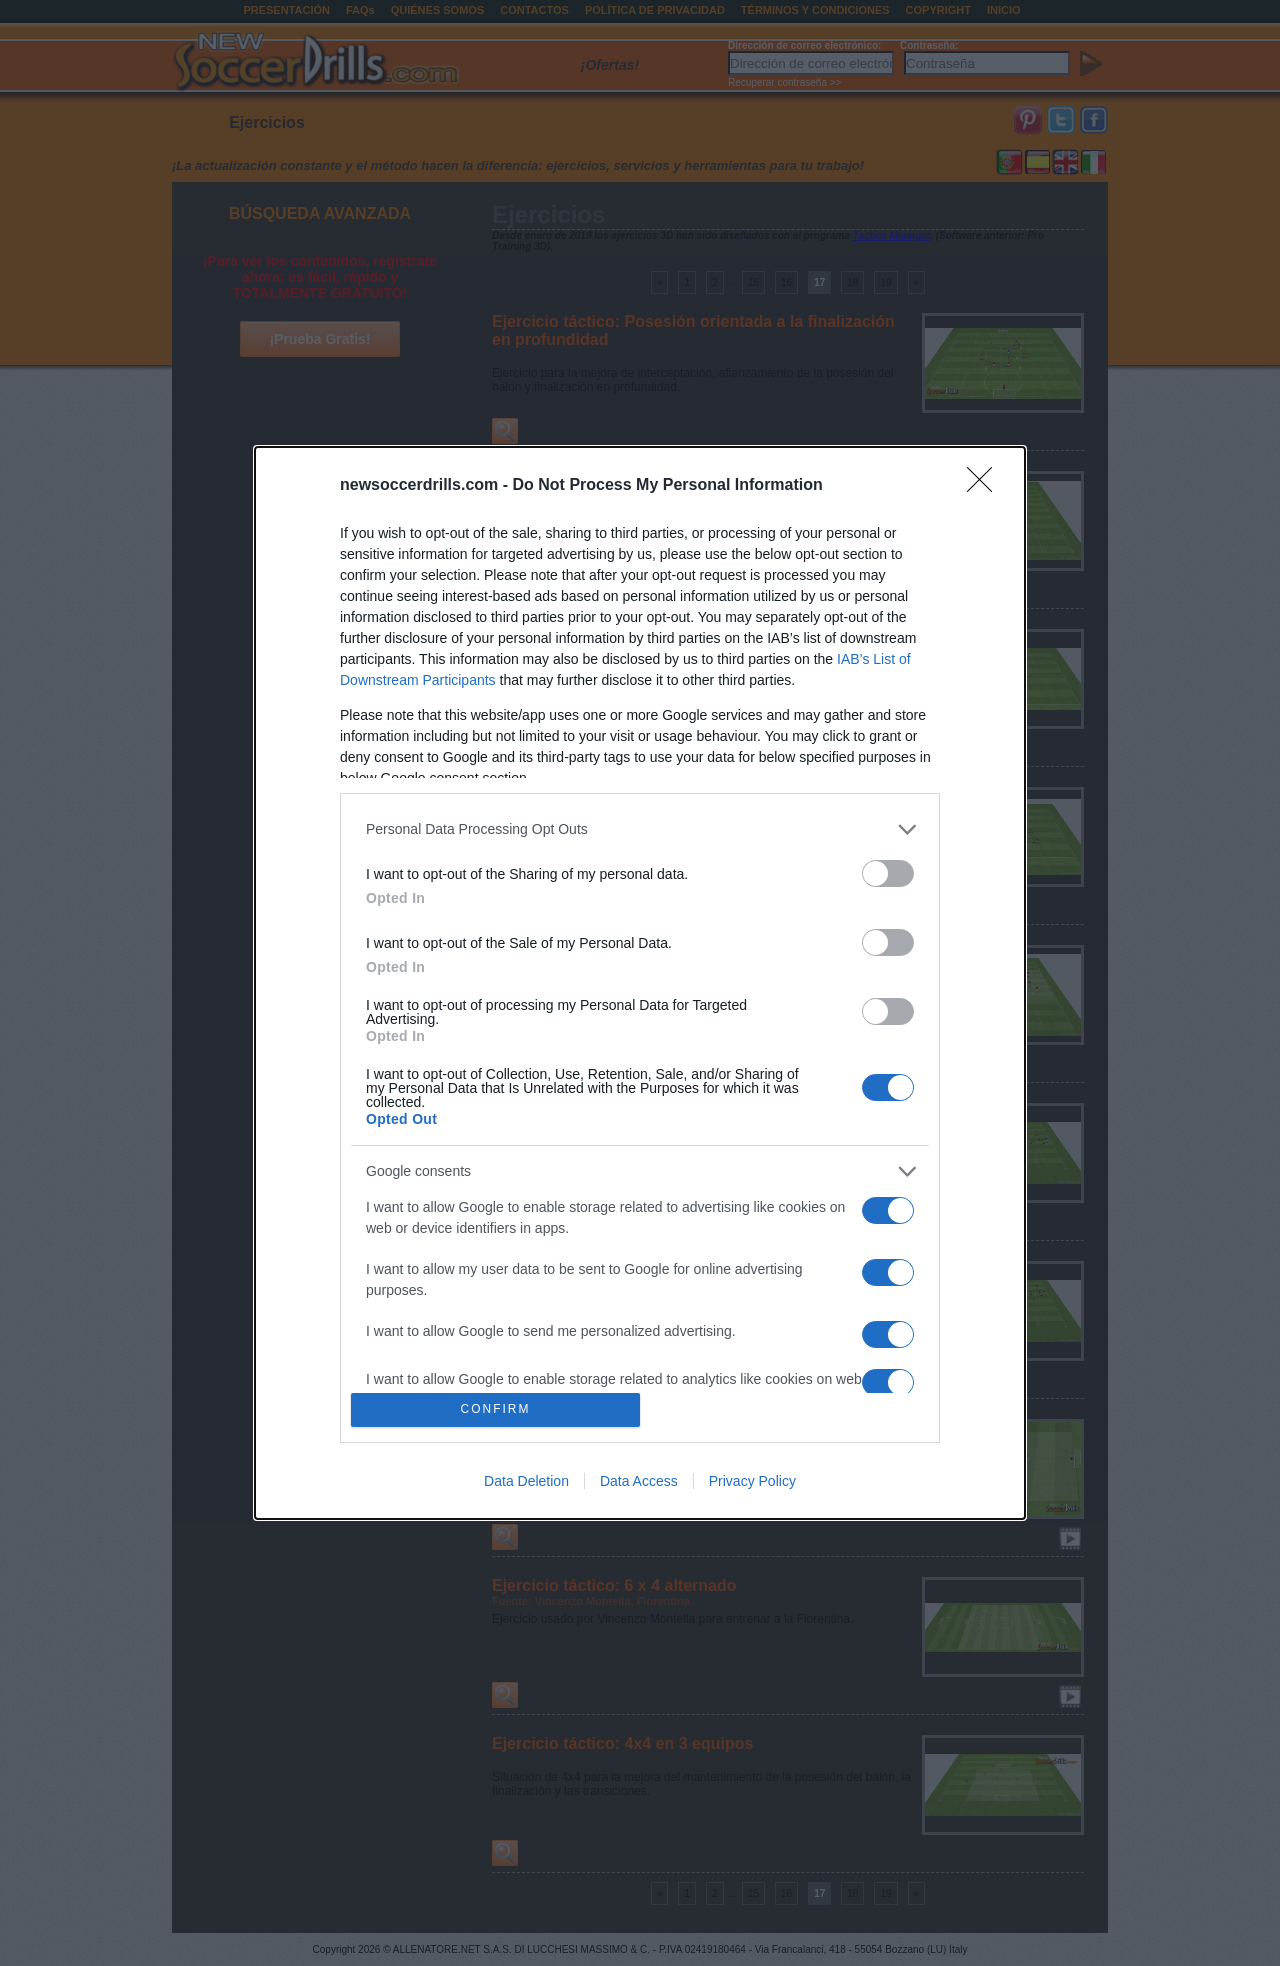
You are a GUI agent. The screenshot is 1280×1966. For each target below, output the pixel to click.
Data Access (639, 1481)
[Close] (986, 486)
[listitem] (640, 829)
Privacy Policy (752, 1481)
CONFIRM (495, 1409)
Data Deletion (526, 1481)
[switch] (888, 873)
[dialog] (640, 983)
